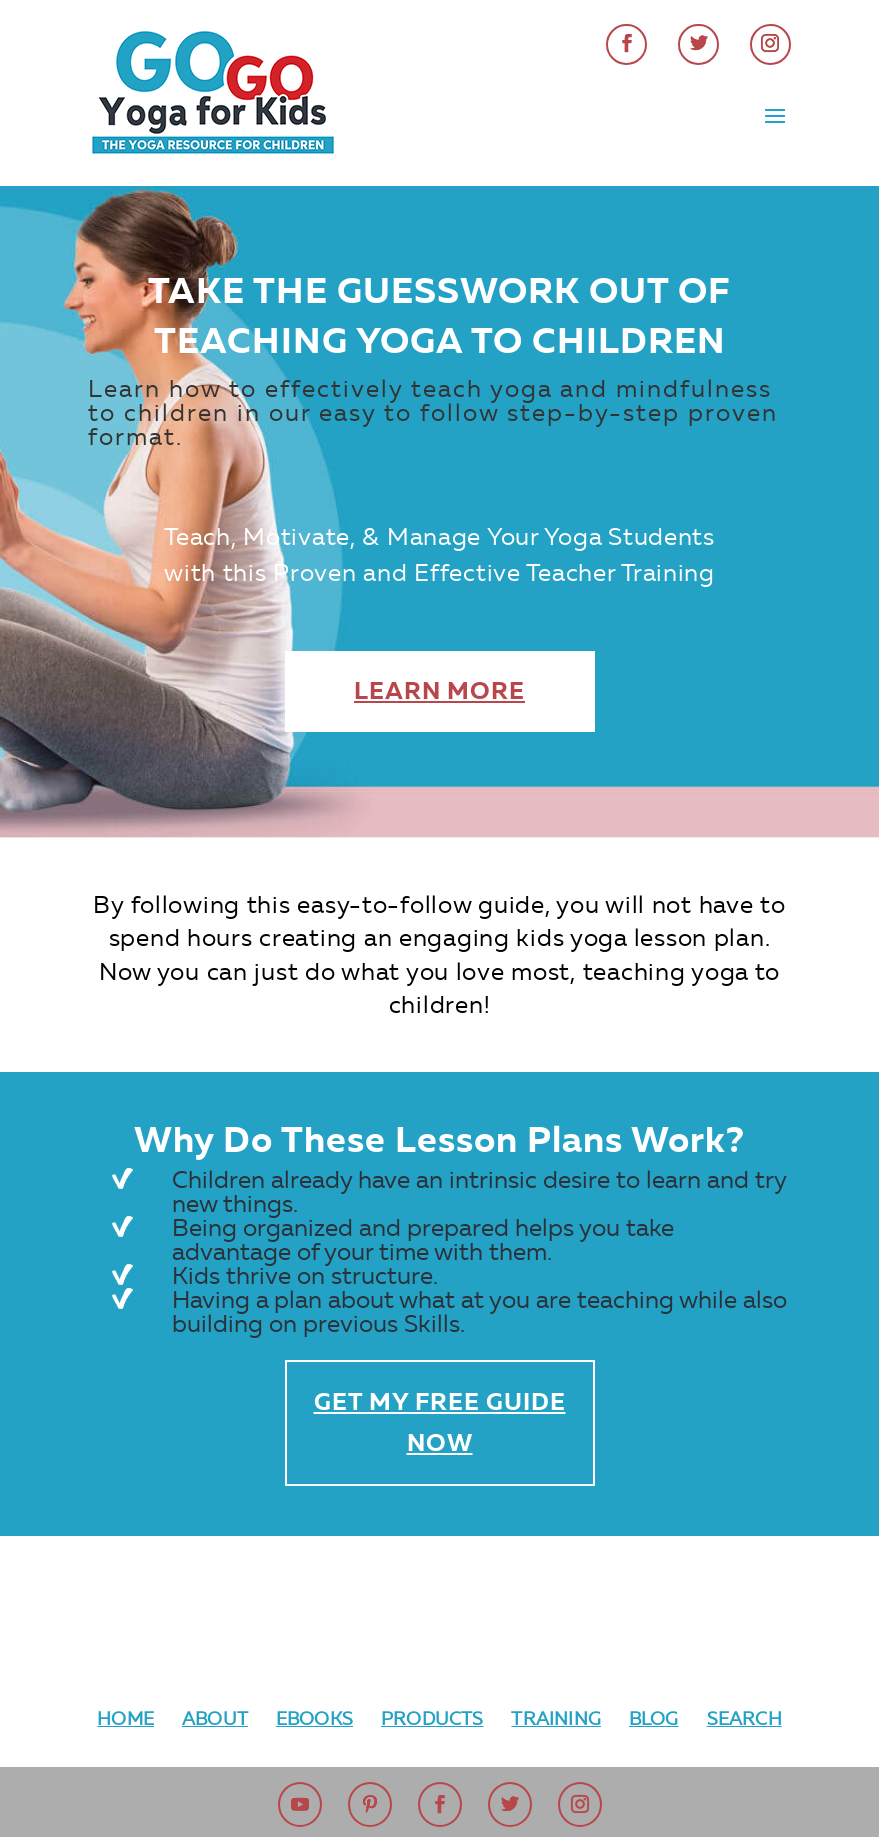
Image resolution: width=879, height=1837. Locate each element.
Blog (654, 1719)
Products (432, 1719)
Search (744, 1719)
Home (125, 1719)
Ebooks (314, 1719)
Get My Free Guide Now (440, 1422)
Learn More (439, 691)
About (215, 1719)
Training (555, 1719)
